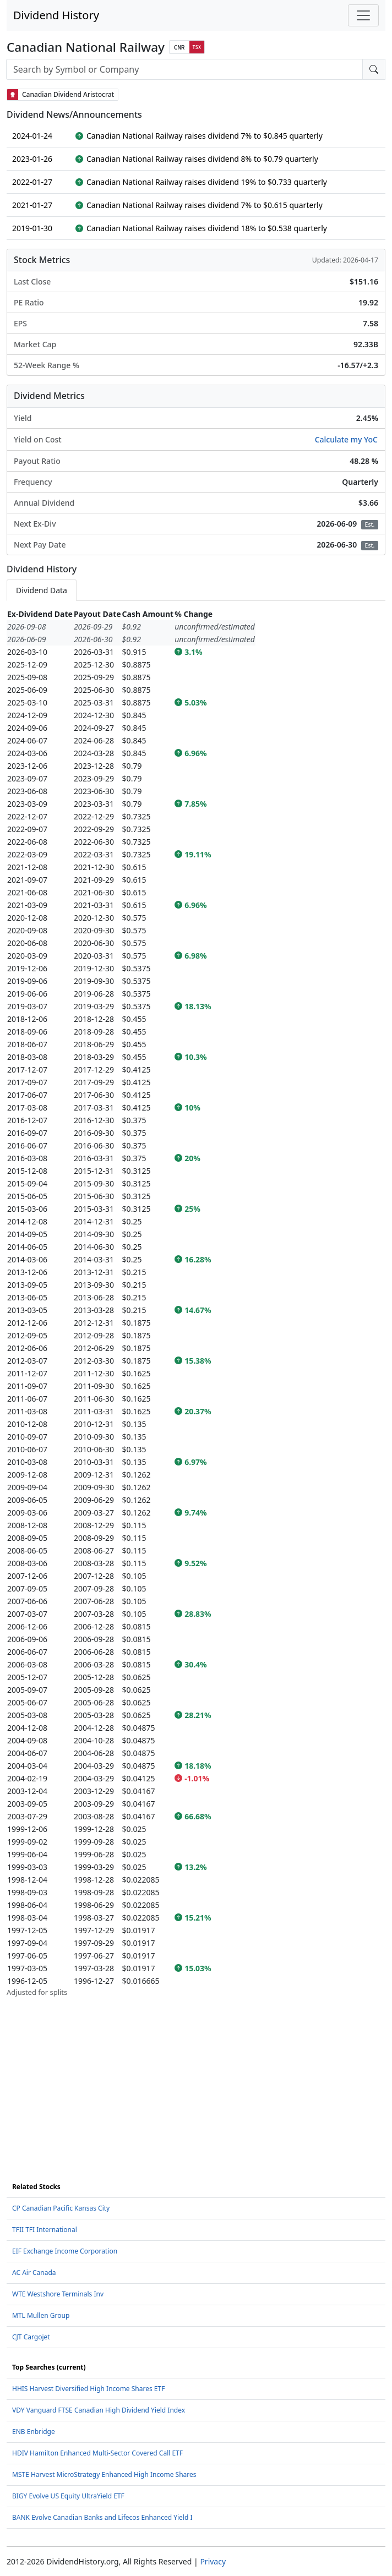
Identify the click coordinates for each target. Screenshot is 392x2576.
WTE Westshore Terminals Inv (58, 2294)
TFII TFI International (44, 2229)
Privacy (213, 2561)
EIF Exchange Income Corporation (64, 2251)
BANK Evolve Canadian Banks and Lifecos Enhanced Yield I (102, 2517)
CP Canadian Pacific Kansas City (61, 2208)
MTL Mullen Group (40, 2315)
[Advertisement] (196, 2075)
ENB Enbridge (33, 2431)
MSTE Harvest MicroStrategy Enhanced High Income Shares (104, 2474)
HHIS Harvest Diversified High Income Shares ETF (88, 2388)
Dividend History (56, 15)
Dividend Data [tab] (41, 590)
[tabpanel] (196, 1303)
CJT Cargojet (31, 2337)
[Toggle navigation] (363, 15)
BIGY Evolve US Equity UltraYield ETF (68, 2496)
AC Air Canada (34, 2272)
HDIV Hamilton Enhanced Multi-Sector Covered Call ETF (97, 2453)
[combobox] (184, 69)
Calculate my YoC (346, 439)
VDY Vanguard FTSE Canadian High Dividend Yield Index (98, 2410)
